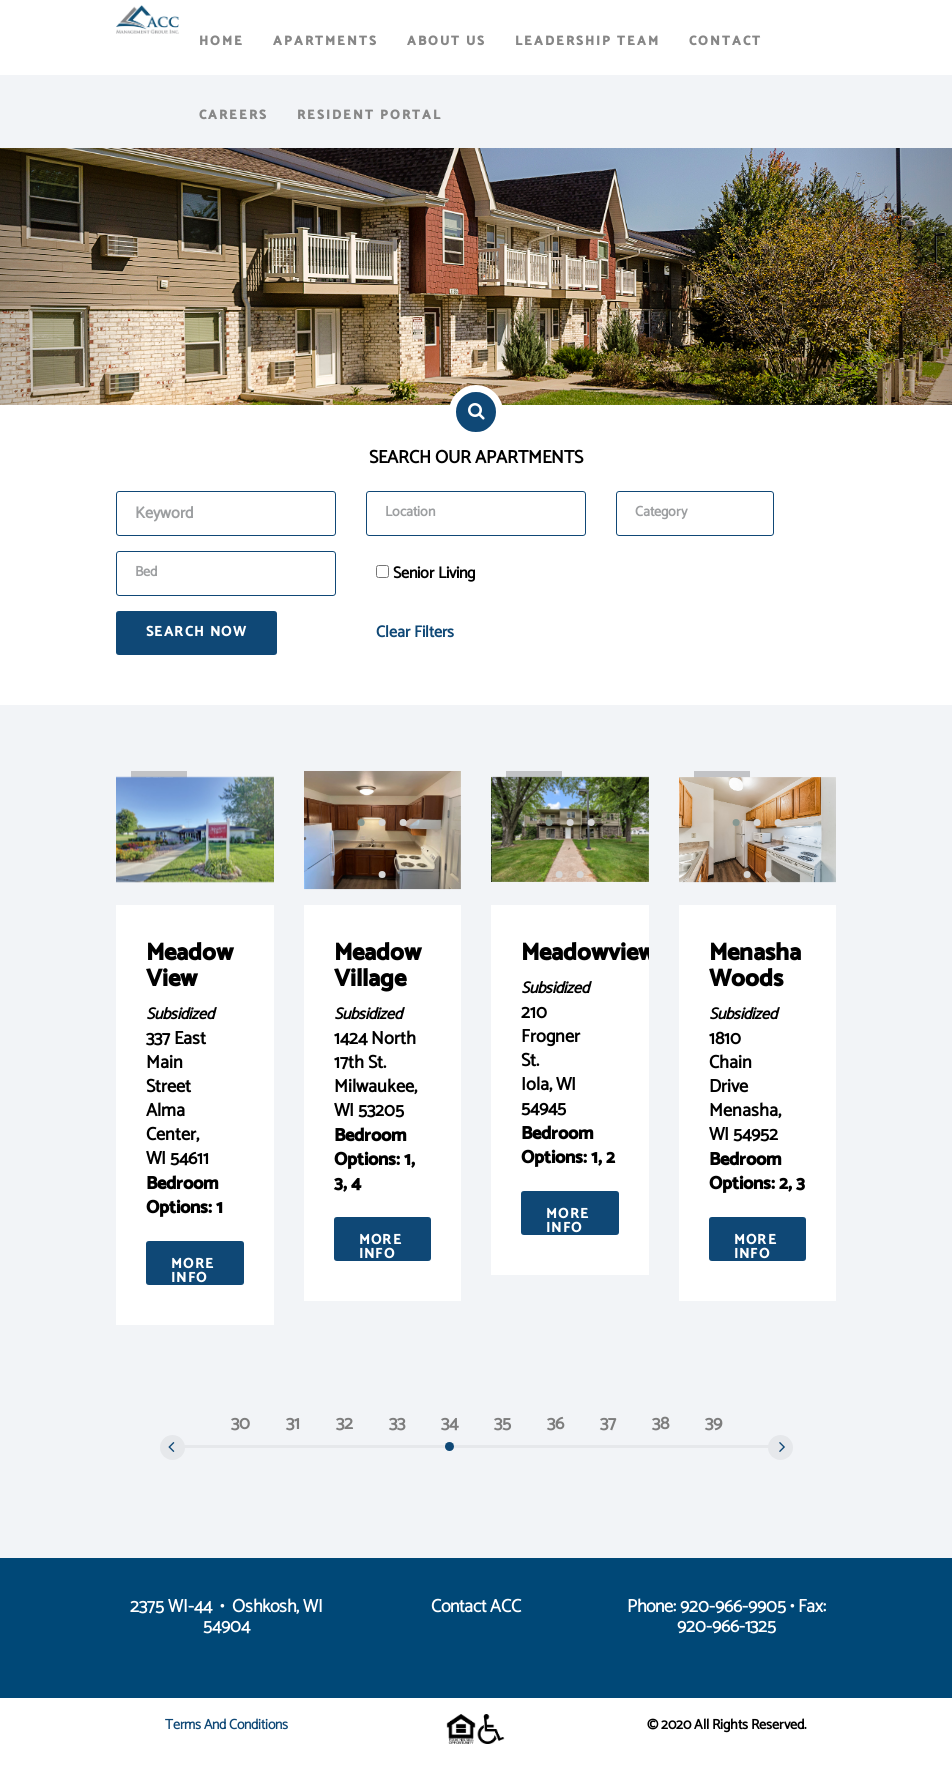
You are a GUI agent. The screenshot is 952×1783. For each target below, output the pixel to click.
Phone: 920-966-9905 (706, 1607)
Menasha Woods (755, 966)
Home (221, 41)
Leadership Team (587, 41)
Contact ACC (476, 1607)
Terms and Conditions (226, 1725)
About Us (446, 41)
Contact (725, 41)
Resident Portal (369, 115)
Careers (233, 115)
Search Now (196, 632)
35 (502, 1424)
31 (293, 1424)
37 (608, 1424)
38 (660, 1424)
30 (240, 1424)
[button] (361, 823)
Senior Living (434, 574)
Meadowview (588, 953)
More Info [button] (193, 1269)
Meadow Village (377, 966)
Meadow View (189, 966)
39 (713, 1424)
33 (397, 1424)
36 (555, 1424)
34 (449, 1424)
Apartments (325, 41)
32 (344, 1424)
